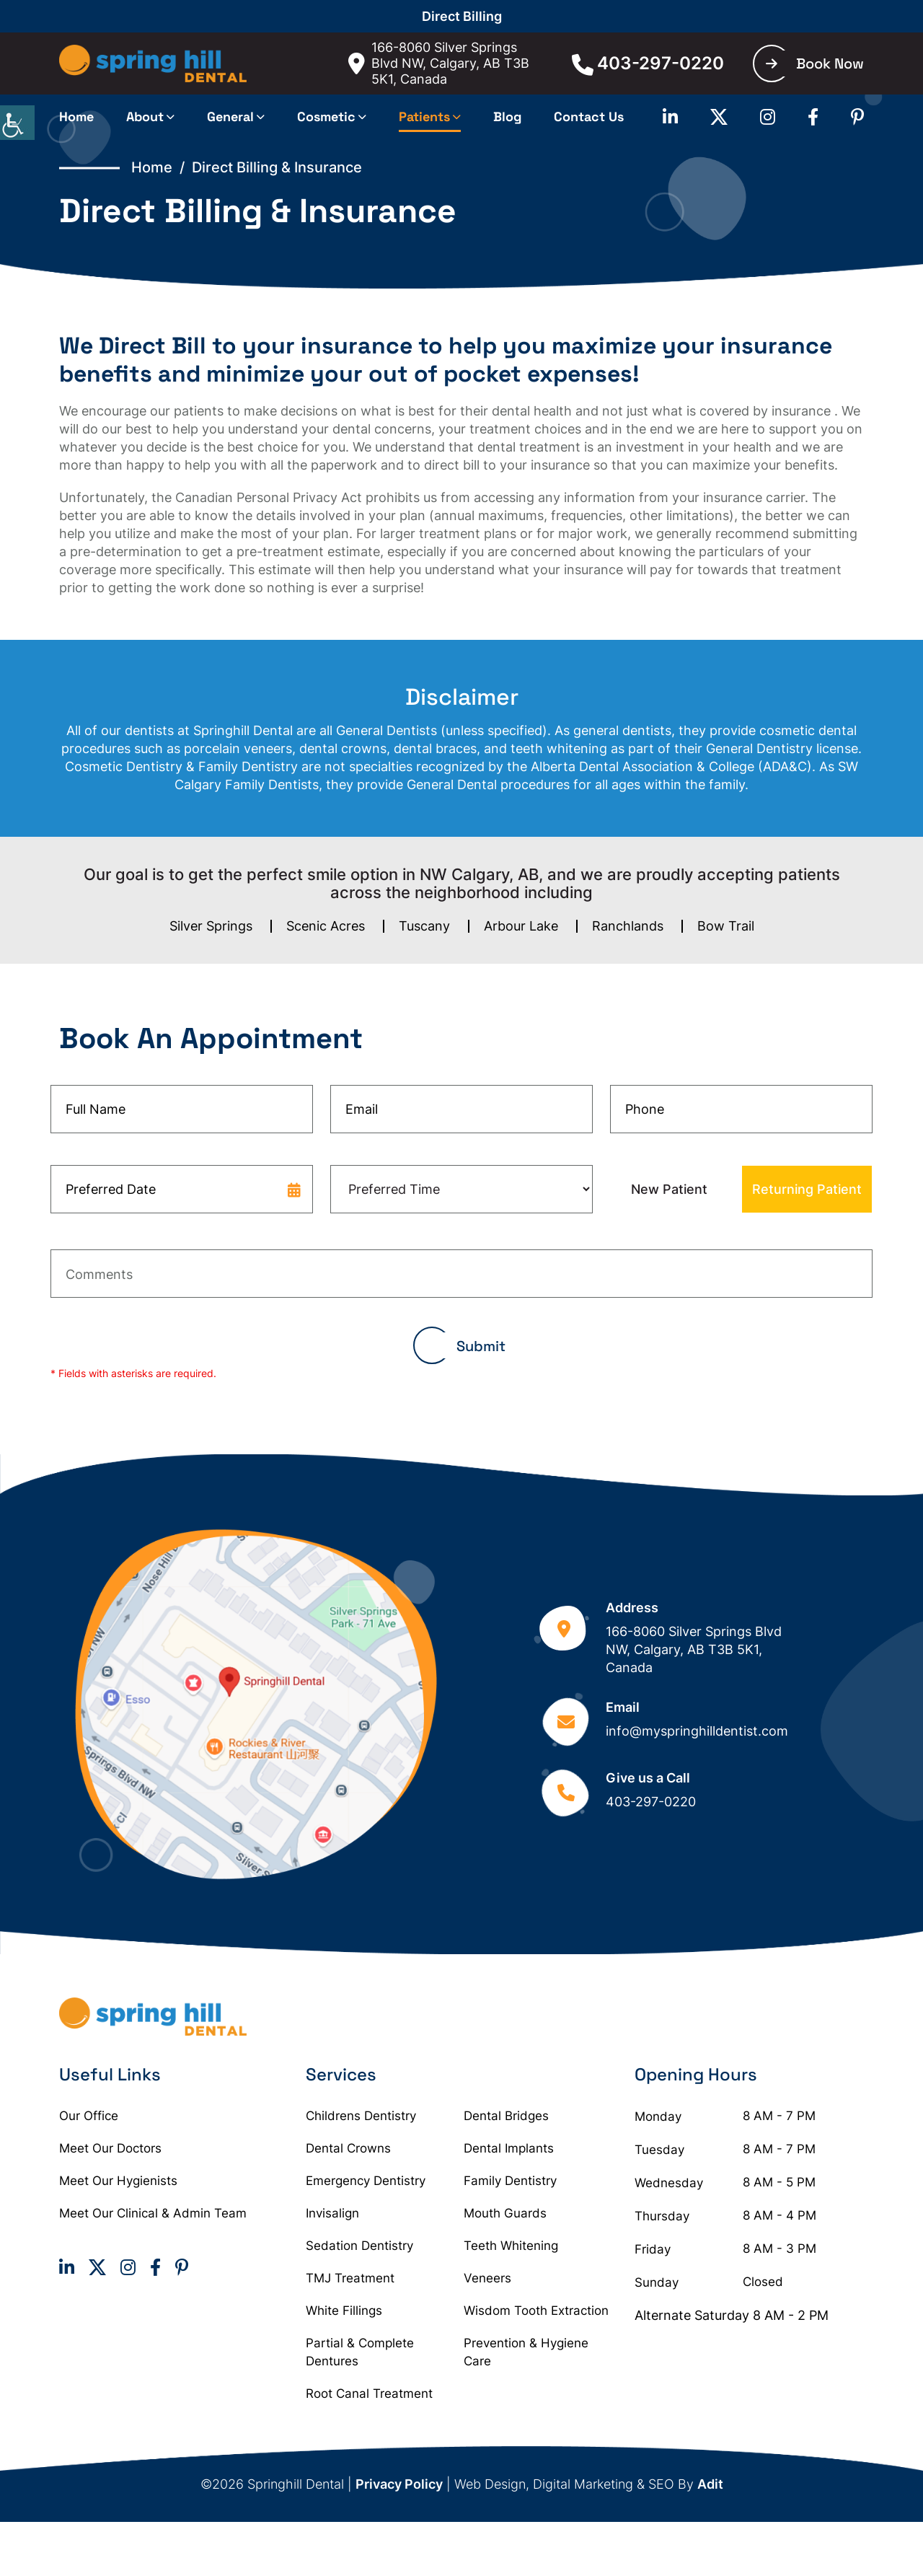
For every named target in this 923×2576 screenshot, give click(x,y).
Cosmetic (326, 116)
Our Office (88, 2116)
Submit (480, 1346)
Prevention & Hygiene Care (526, 2352)
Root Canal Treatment (369, 2393)
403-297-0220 (648, 63)
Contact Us (589, 116)
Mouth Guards (505, 2213)
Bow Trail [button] (725, 925)
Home (76, 116)
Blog (507, 116)
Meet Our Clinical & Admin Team (153, 2213)
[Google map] (256, 1704)
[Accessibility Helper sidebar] (17, 122)
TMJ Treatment (350, 2278)
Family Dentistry (510, 2180)
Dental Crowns (348, 2148)
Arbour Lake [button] (521, 925)
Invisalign (332, 2213)
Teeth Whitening (511, 2245)
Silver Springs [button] (210, 925)
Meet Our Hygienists (118, 2180)
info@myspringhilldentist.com (697, 1730)
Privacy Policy (399, 2484)
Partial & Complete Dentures (360, 2352)
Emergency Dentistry (365, 2180)
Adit (710, 2484)
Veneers (487, 2278)
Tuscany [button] (424, 925)
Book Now (815, 63)
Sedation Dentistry (359, 2245)
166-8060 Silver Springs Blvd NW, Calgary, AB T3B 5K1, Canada (438, 63)
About (145, 116)
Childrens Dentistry (361, 2116)
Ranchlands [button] (627, 925)
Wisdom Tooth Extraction (536, 2310)
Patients (424, 116)
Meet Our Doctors (110, 2148)
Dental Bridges (506, 2116)
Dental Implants (509, 2148)
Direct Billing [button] (462, 16)
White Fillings (344, 2310)
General (230, 116)
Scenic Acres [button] (325, 925)
